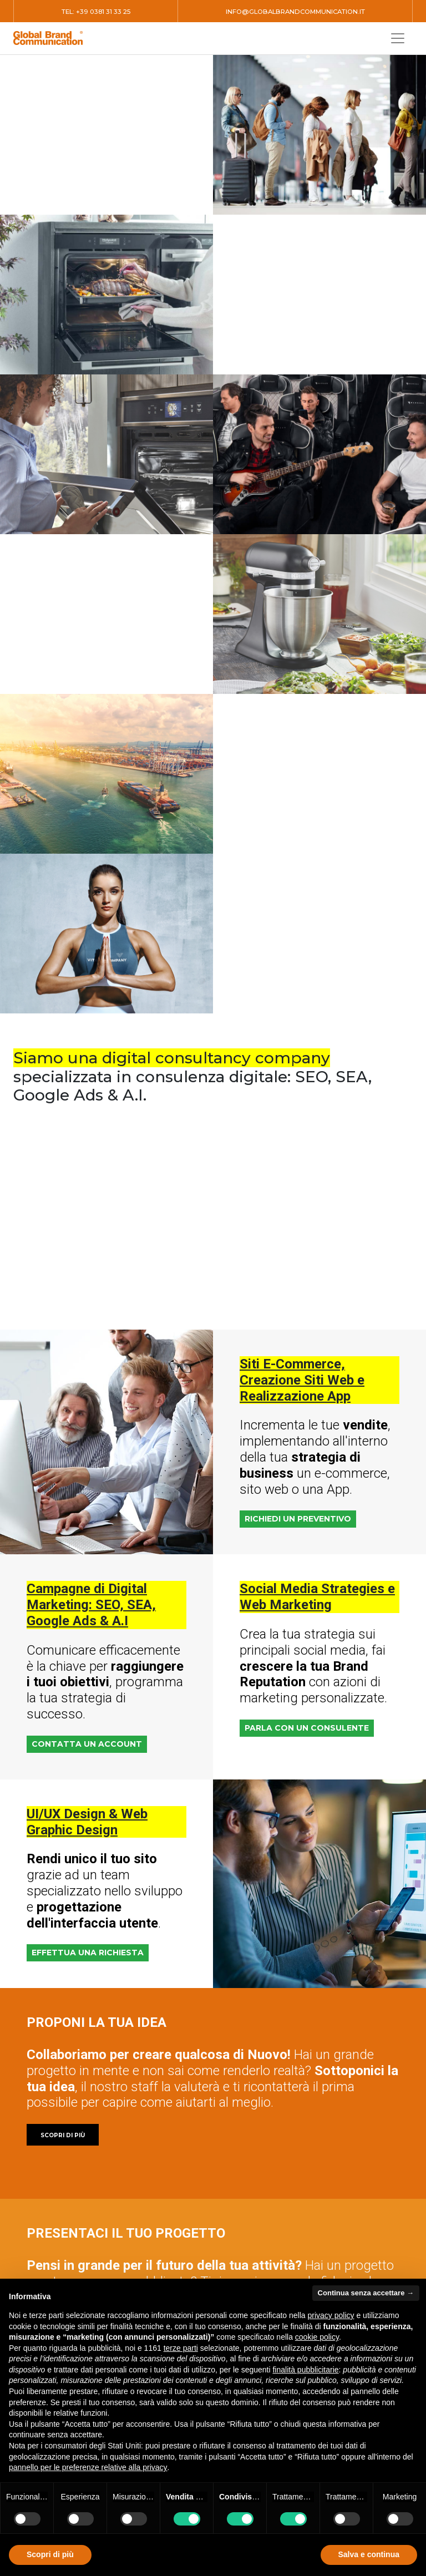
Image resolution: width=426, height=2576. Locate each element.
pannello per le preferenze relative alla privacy (88, 2467)
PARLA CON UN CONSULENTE (307, 1728)
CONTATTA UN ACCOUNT (87, 1744)
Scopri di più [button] (50, 2554)
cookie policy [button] (317, 2336)
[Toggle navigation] (398, 38)
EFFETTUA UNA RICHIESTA (88, 1953)
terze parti (181, 2348)
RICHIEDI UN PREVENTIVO (298, 1519)
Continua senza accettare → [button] (366, 2293)
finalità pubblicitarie (305, 2369)
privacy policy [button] (331, 2315)
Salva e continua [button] (368, 2554)
